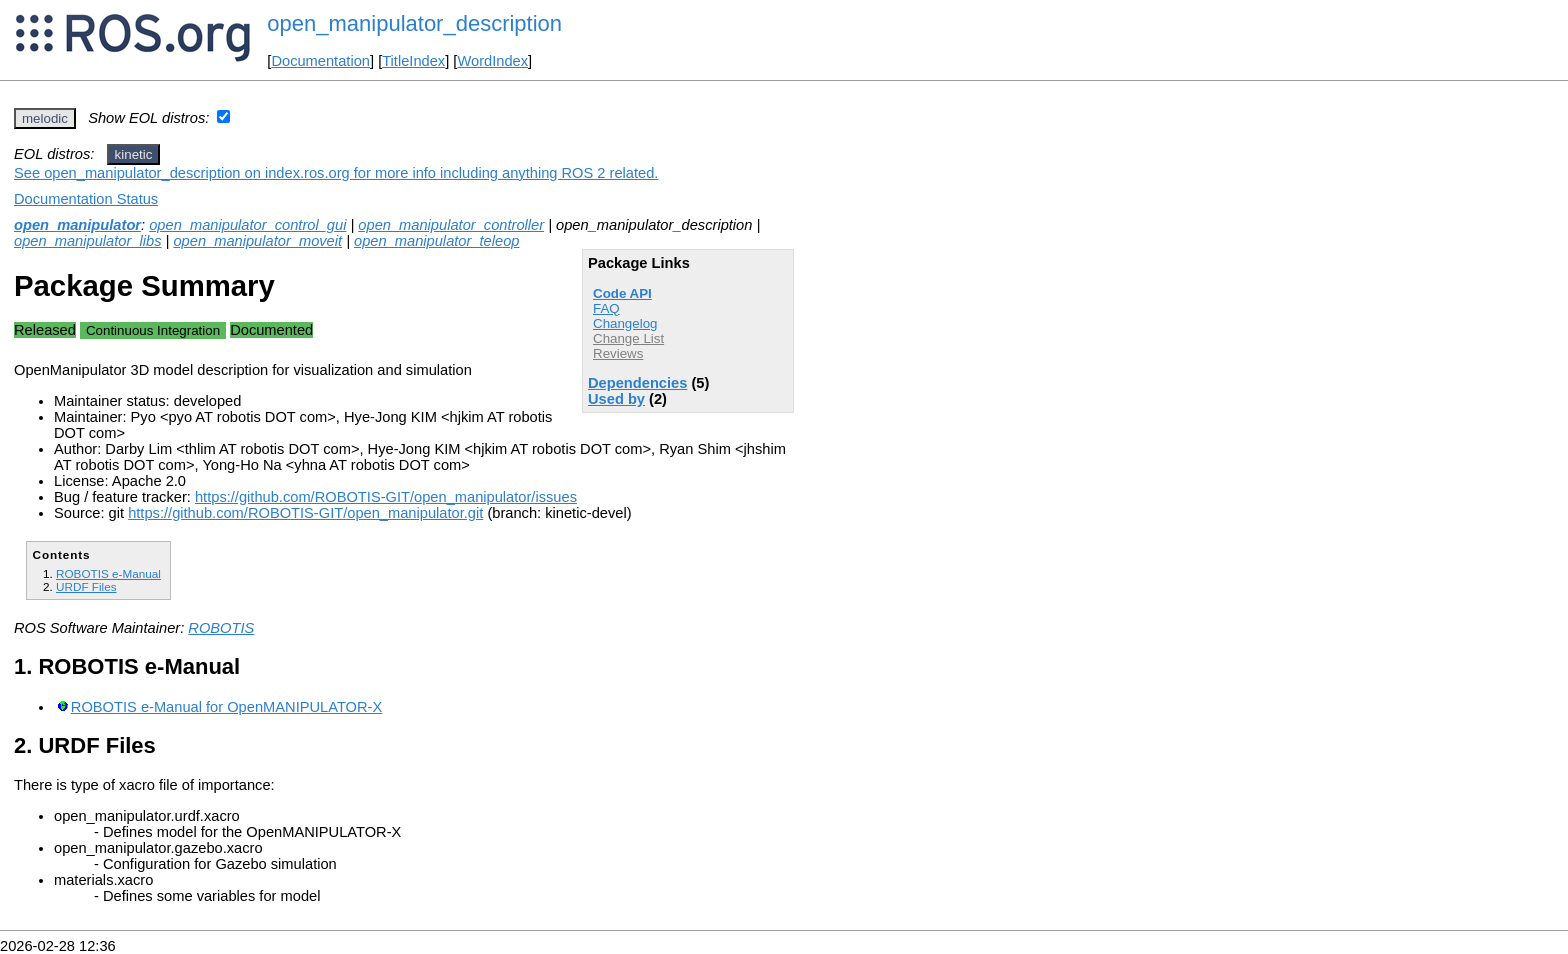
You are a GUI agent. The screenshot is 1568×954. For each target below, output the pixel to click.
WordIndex (492, 61)
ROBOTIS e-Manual (108, 573)
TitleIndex (413, 61)
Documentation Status (86, 199)
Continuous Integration (153, 330)
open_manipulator (77, 225)
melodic (45, 118)
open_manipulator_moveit (257, 241)
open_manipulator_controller (451, 225)
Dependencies (637, 383)
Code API (622, 293)
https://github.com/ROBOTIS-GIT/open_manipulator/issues (386, 497)
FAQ (606, 308)
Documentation (320, 61)
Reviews (618, 353)
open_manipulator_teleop (436, 241)
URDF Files (86, 586)
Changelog (625, 323)
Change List (628, 338)
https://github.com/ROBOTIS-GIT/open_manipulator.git (305, 513)
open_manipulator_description (414, 23)
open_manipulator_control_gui (247, 225)
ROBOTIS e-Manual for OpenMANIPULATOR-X (226, 707)
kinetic (134, 154)
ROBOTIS (221, 628)
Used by (616, 399)
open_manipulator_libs (87, 241)
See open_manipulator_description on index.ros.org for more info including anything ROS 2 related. (336, 173)
